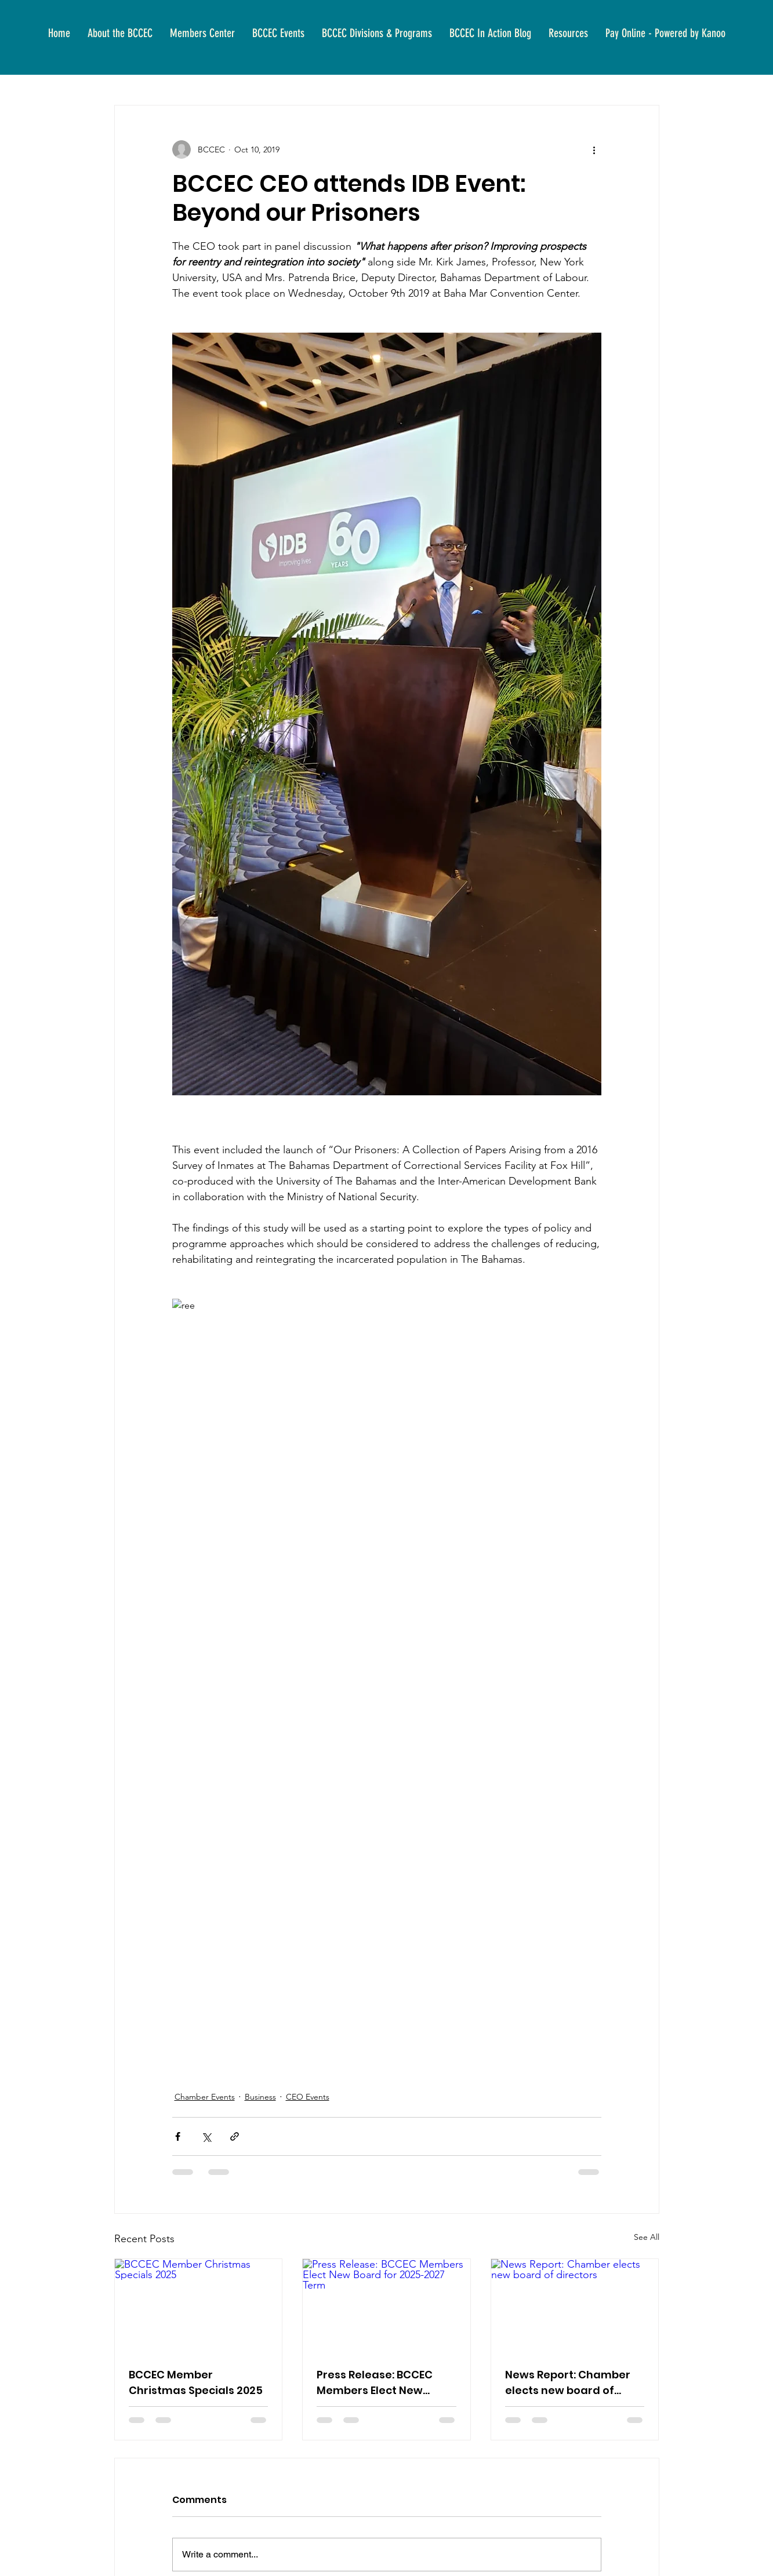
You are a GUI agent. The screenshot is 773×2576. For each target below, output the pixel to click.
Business (260, 2097)
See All (646, 2237)
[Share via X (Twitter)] (206, 2136)
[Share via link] (234, 2136)
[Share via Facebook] (177, 2136)
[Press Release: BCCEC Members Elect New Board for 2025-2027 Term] (386, 2306)
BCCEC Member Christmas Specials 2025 (196, 2382)
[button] (120, 33)
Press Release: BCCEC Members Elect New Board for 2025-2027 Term (375, 2382)
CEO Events (307, 2097)
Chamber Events (205, 2097)
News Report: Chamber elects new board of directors (567, 2382)
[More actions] (594, 149)
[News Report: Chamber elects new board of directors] (575, 2306)
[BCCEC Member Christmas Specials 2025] (198, 2306)
